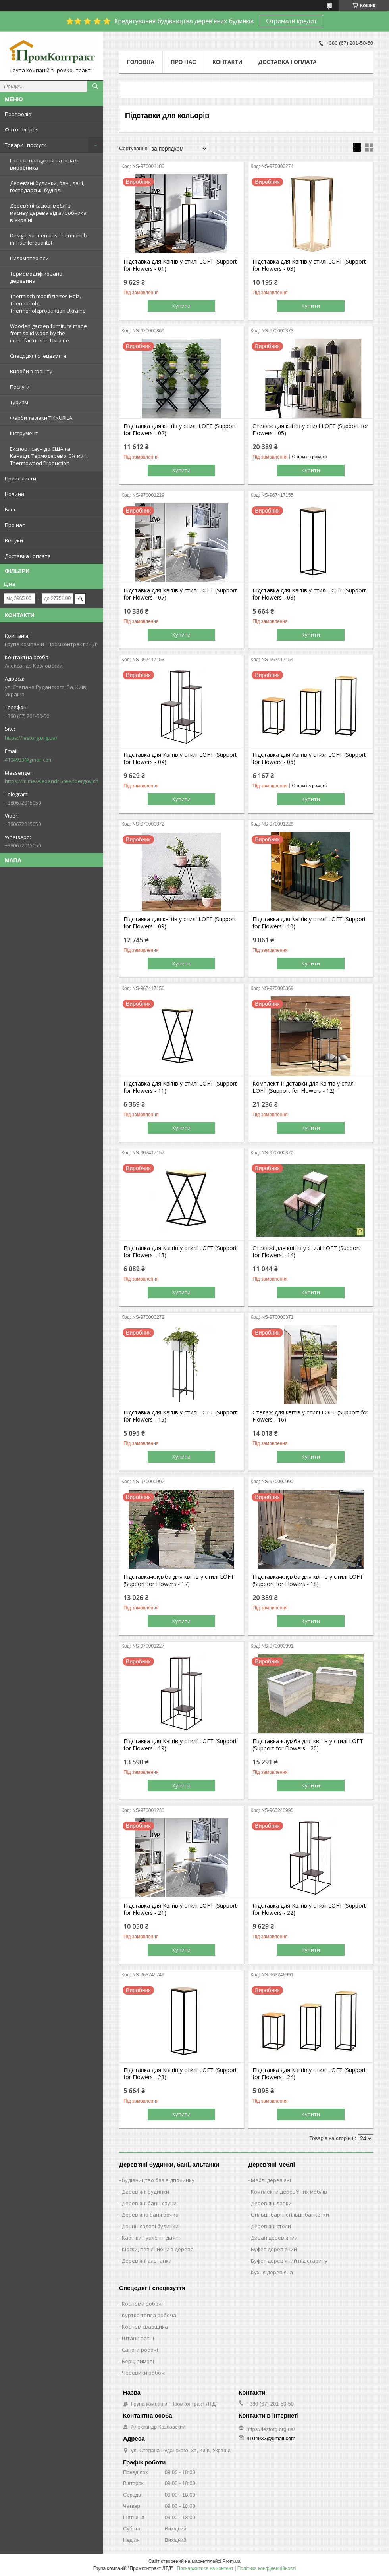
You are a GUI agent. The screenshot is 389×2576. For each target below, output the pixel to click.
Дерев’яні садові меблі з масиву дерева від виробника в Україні (48, 213)
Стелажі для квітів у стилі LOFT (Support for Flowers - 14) (306, 1252)
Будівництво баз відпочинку (158, 2180)
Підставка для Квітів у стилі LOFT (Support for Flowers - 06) (309, 758)
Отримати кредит (291, 21)
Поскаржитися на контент (205, 2568)
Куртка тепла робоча (149, 2315)
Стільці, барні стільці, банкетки (290, 2214)
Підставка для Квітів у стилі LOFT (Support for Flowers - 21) (180, 1909)
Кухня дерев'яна (272, 2272)
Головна (140, 62)
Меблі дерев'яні (271, 2180)
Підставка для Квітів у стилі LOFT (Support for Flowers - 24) (309, 2074)
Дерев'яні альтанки (147, 2260)
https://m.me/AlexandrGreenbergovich (51, 781)
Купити (181, 305)
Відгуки (14, 540)
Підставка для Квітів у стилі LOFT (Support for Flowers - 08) (309, 594)
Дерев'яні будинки (145, 2191)
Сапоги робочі (140, 2349)
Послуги (20, 386)
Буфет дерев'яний (274, 2249)
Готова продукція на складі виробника (44, 164)
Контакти (227, 62)
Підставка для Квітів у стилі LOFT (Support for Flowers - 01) (180, 265)
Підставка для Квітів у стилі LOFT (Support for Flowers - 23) (180, 2074)
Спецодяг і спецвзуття (38, 355)
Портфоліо (18, 114)
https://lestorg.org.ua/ (31, 737)
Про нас (15, 525)
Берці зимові (138, 2361)
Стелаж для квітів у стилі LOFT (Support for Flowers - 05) (310, 430)
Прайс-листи (20, 478)
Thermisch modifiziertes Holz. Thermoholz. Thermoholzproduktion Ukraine (48, 303)
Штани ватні (138, 2338)
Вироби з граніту (31, 371)
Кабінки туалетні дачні (151, 2237)
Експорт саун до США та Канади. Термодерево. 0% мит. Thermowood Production (49, 456)
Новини (14, 494)
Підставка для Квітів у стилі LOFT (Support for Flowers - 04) (180, 758)
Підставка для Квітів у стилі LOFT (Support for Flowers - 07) (180, 594)
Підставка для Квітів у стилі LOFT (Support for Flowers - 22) (309, 1909)
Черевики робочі (144, 2372)
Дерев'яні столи (271, 2226)
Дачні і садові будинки (150, 2226)
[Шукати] (95, 86)
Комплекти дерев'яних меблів (289, 2191)
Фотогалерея (22, 129)
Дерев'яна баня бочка (150, 2214)
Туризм (19, 402)
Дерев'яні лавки (271, 2203)
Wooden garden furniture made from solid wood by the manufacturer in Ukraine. (48, 333)
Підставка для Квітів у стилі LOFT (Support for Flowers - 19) (180, 1745)
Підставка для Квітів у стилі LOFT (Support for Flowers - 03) (309, 265)
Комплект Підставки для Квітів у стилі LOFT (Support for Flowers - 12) (303, 1087)
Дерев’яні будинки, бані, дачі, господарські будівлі (47, 186)
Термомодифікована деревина (36, 277)
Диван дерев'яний (274, 2237)
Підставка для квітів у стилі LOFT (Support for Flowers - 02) (179, 430)
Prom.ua (232, 2561)
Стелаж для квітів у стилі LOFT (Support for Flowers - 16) (310, 1416)
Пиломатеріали (29, 258)
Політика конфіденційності (266, 2568)
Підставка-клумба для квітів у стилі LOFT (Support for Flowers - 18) (307, 1580)
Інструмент (24, 433)
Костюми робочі (142, 2303)
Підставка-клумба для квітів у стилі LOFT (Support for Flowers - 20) (307, 1745)
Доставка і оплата (28, 556)
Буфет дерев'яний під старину (289, 2260)
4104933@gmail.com (29, 759)
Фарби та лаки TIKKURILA (41, 417)
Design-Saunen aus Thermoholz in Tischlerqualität (49, 239)
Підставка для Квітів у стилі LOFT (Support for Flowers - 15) (180, 1416)
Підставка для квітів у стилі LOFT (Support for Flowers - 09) (179, 923)
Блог (10, 509)
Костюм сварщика (145, 2326)
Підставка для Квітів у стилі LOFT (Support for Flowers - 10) (309, 923)
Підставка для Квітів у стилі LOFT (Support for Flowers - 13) (180, 1252)
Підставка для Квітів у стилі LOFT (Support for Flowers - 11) (180, 1087)
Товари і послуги (25, 145)
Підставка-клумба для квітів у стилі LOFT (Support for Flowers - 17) (178, 1580)
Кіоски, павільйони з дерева (158, 2249)
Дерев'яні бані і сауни (149, 2203)
